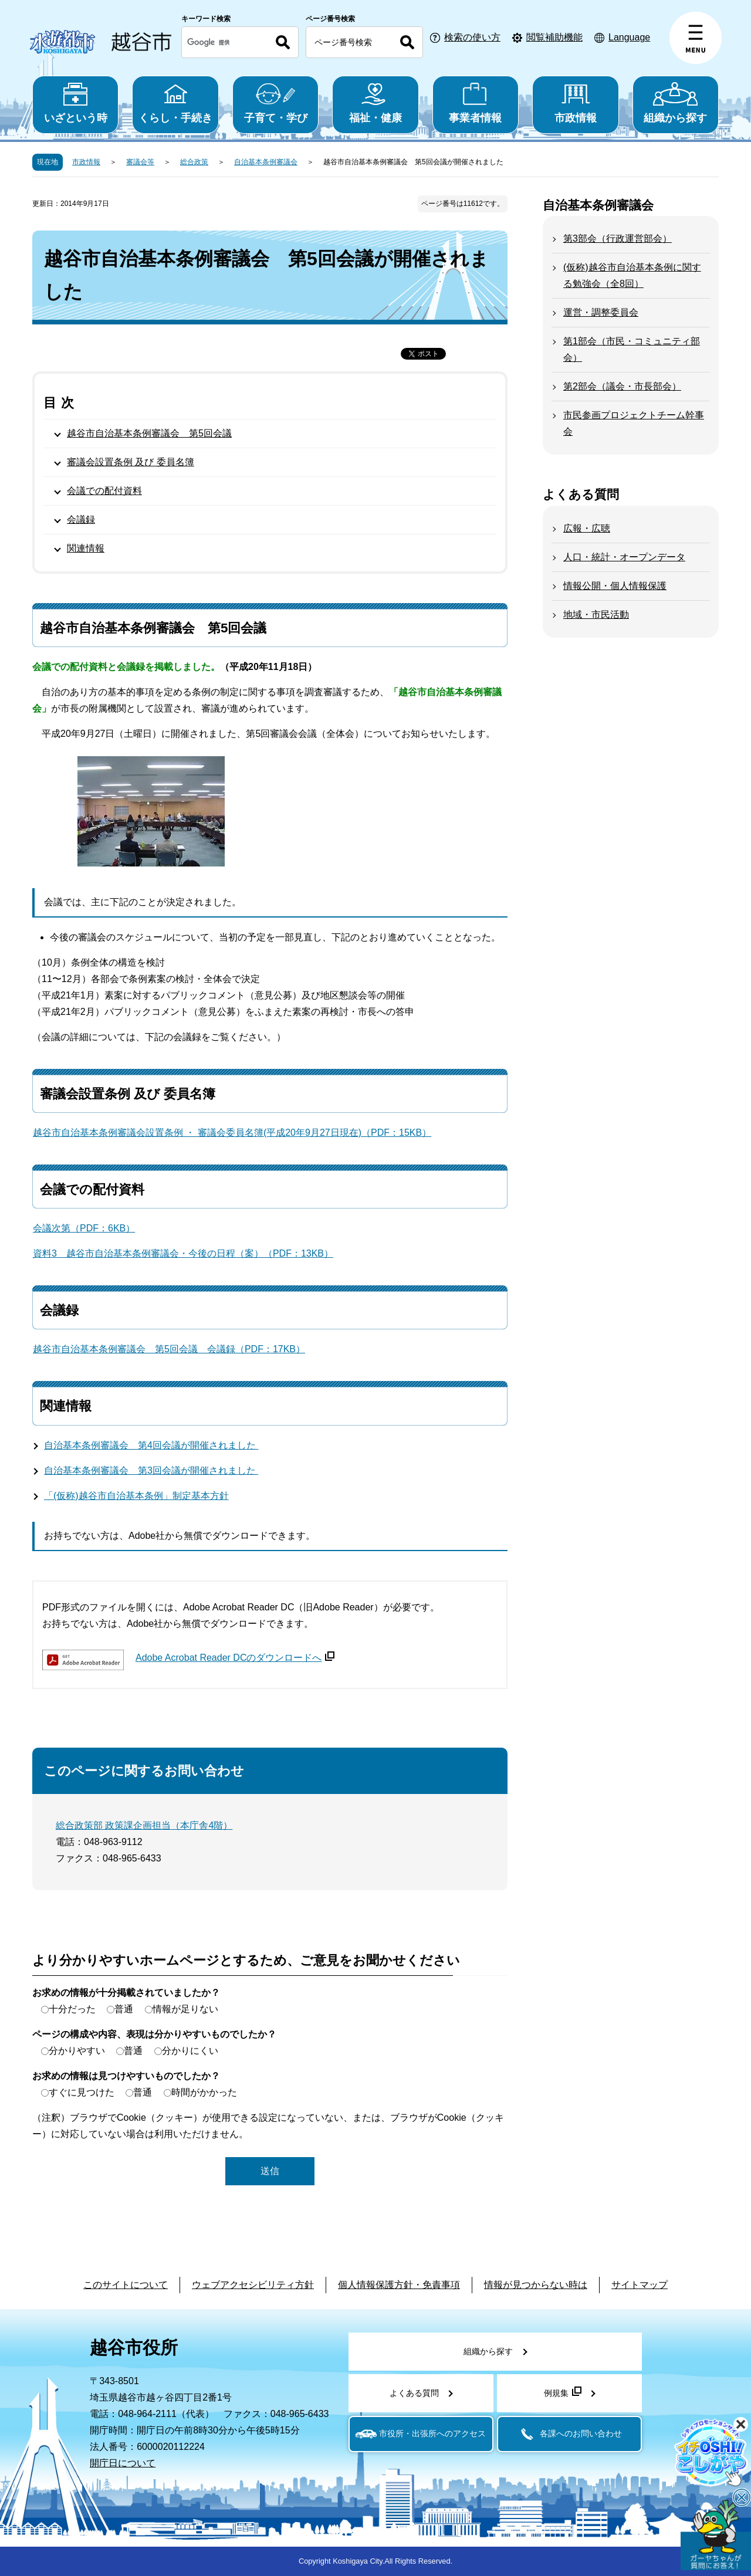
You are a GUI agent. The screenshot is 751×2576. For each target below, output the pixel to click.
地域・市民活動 (596, 615)
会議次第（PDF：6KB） (84, 1228)
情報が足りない (185, 2009)
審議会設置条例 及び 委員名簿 (130, 462)
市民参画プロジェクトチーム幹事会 (633, 423)
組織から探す (676, 103)
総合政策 (194, 162)
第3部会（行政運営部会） (617, 238)
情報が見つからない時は (535, 2285)
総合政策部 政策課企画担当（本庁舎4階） (144, 1825)
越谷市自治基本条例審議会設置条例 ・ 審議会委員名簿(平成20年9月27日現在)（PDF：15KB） (232, 1133)
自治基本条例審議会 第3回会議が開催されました (151, 1470)
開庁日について (122, 2463)
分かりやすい (77, 2051)
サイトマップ (639, 2285)
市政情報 (575, 103)
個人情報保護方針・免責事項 (399, 2285)
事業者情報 (476, 103)
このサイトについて (125, 2285)
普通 (123, 2009)
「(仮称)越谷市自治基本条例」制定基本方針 (136, 1496)
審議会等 (140, 162)
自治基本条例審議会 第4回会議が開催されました (151, 1445)
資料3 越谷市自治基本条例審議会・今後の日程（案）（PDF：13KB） (183, 1253)
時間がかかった (204, 2092)
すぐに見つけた (81, 2092)
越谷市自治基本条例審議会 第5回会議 (149, 433)
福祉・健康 (375, 103)
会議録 (81, 519)
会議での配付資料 (104, 491)
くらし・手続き (175, 103)
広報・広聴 (586, 528)
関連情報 (85, 548)
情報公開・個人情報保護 (615, 586)
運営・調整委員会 (600, 312)
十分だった (72, 2009)
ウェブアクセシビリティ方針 (253, 2285)
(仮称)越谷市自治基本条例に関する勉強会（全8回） (632, 275)
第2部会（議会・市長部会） (622, 386)
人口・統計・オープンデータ (624, 557)
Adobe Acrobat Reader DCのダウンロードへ (235, 1658)
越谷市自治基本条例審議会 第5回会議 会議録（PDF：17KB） (169, 1349)
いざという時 (75, 103)
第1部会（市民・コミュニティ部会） (631, 349)
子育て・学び (275, 103)
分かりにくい (190, 2051)
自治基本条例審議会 (265, 162)
